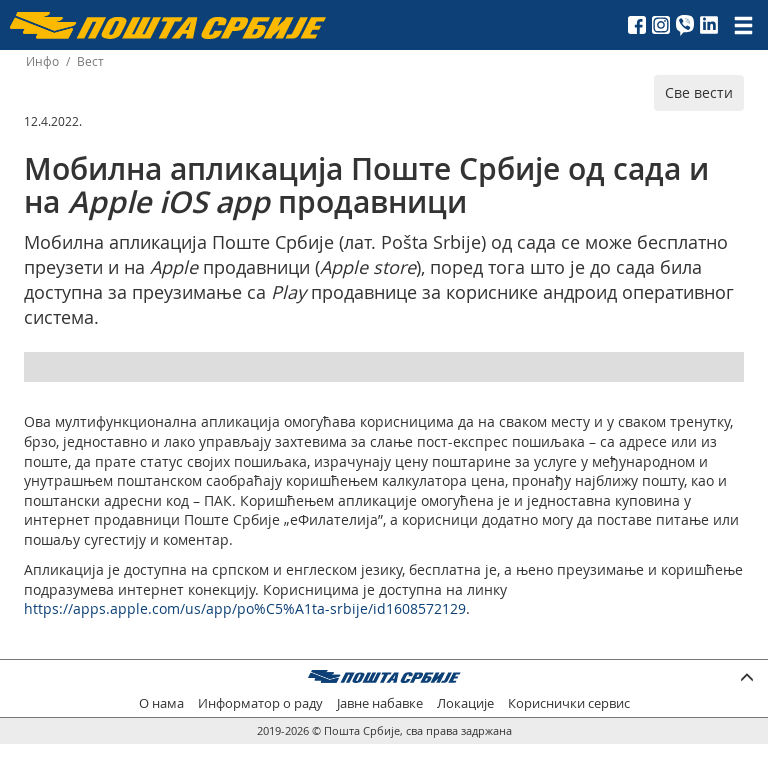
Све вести (699, 92)
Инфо (42, 61)
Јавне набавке (380, 703)
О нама (161, 703)
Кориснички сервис (569, 703)
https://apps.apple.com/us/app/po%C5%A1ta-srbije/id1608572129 (245, 608)
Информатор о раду (260, 703)
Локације (465, 703)
